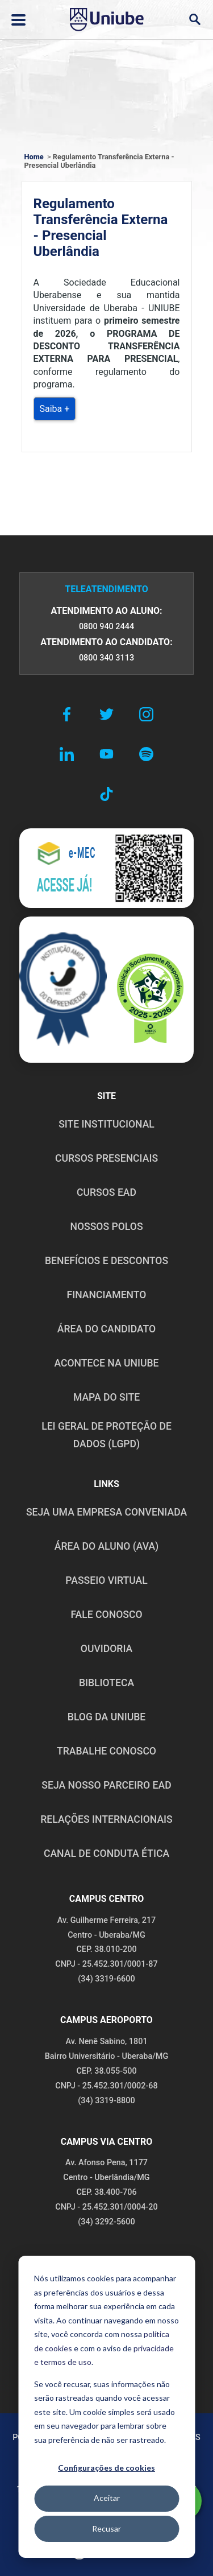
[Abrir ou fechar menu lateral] (18, 19)
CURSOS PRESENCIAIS (106, 1158)
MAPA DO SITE (106, 1397)
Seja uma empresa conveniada (106, 1512)
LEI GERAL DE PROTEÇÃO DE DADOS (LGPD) (106, 1435)
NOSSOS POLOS (106, 1226)
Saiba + (55, 408)
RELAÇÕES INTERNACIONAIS (106, 1819)
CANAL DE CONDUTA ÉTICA (106, 1853)
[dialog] (106, 2407)
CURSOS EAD (106, 1192)
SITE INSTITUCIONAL (106, 1124)
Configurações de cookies (106, 2467)
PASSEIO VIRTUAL (106, 1580)
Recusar (106, 2528)
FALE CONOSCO (106, 1614)
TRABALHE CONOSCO (106, 1751)
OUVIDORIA (106, 1648)
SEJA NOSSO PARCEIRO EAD (106, 1785)
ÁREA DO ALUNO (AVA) (107, 1546)
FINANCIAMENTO (107, 1295)
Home (34, 156)
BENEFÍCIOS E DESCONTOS (106, 1260)
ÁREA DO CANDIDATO (106, 1329)
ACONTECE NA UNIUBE (106, 1363)
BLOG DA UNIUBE (106, 1717)
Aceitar (107, 2498)
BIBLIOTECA (106, 1683)
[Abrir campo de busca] (194, 20)
